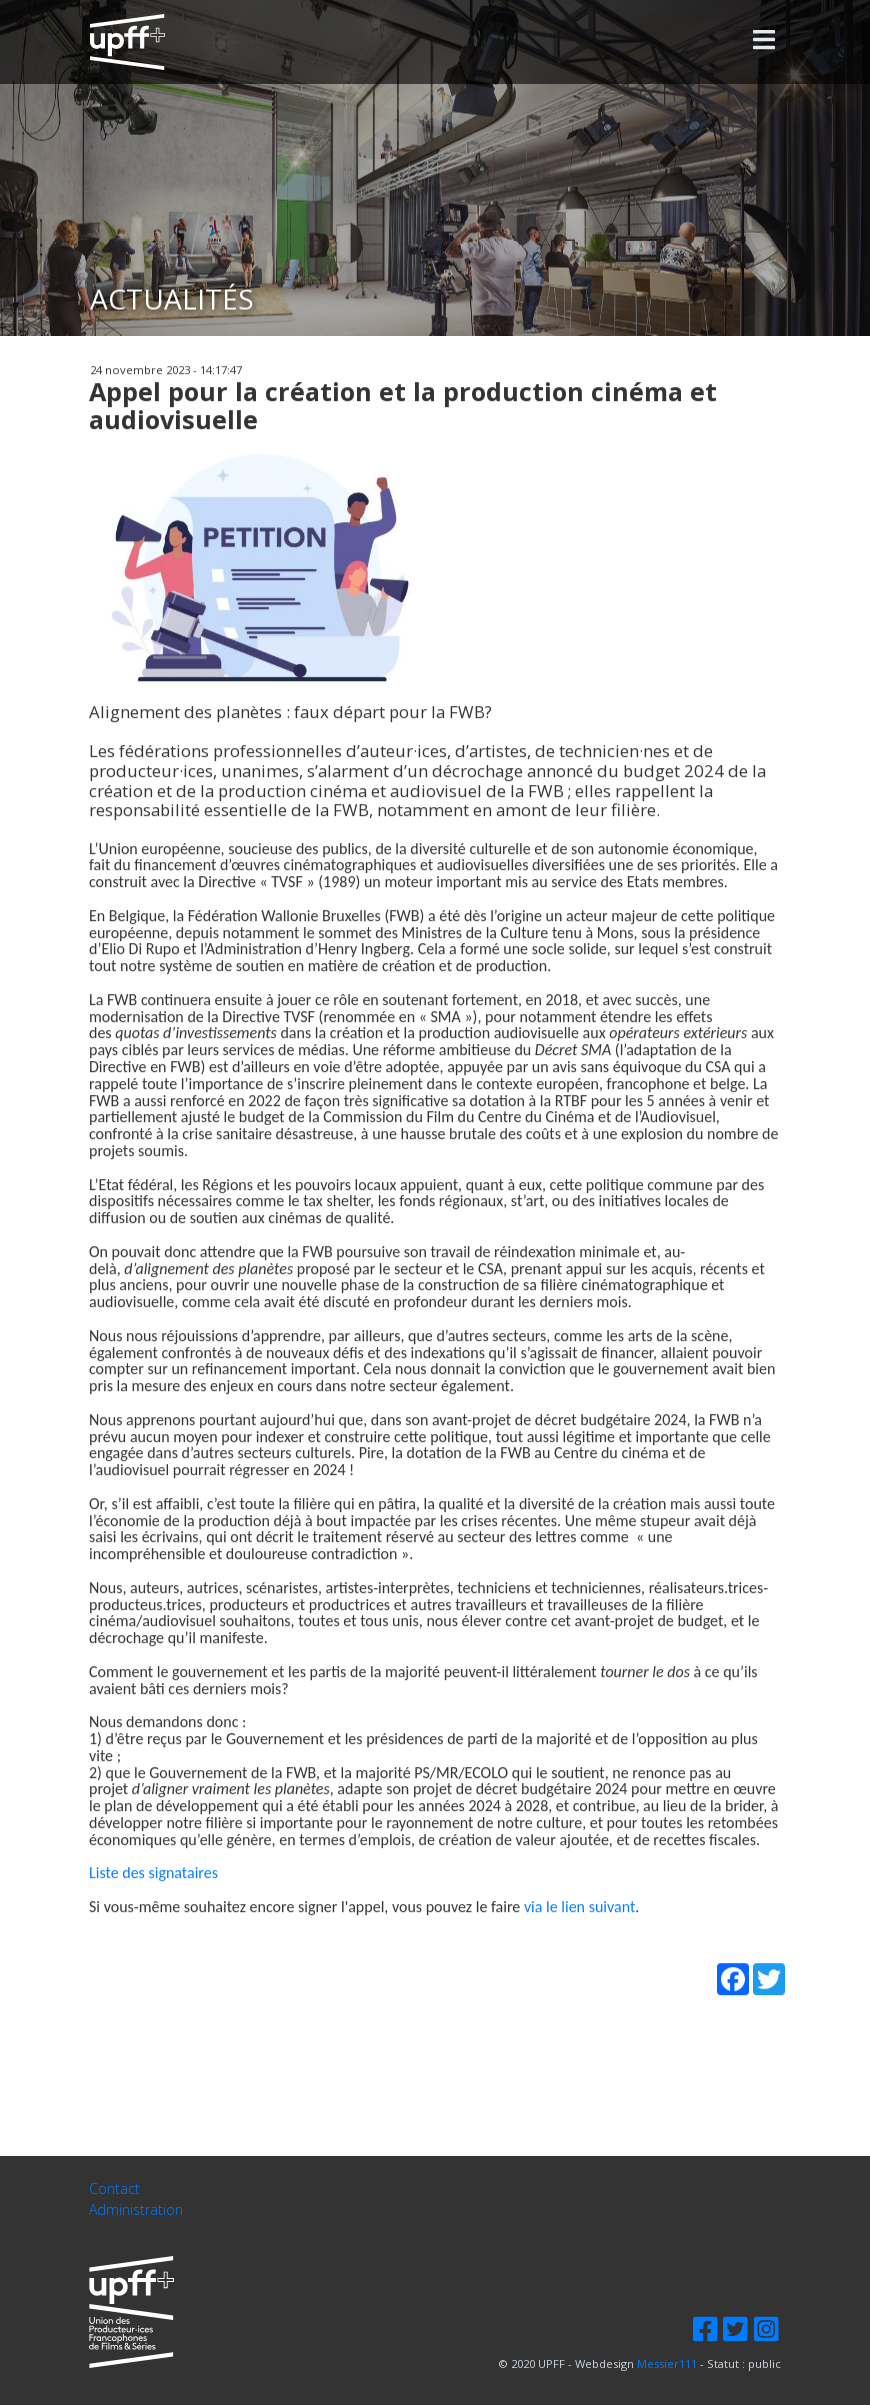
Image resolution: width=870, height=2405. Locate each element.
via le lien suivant (579, 1944)
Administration (136, 2210)
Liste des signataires (153, 1910)
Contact (114, 2189)
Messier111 (667, 2363)
